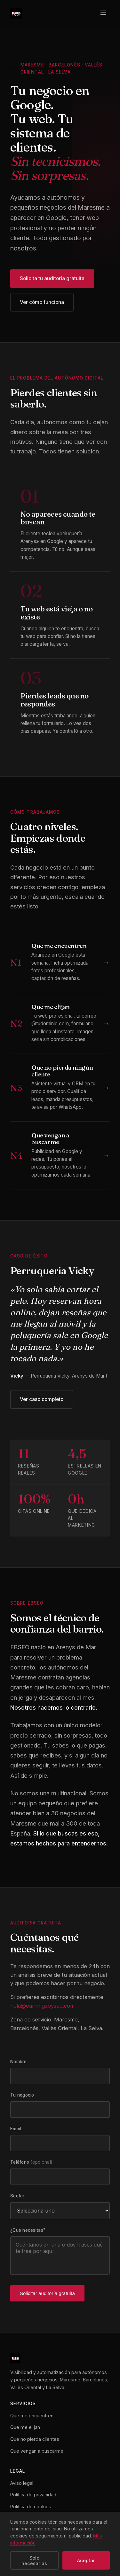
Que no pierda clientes (34, 2439)
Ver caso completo (41, 1399)
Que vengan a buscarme (36, 2451)
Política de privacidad (33, 2494)
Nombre (18, 2061)
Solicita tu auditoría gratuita (52, 279)
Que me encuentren (31, 2415)
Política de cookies (30, 2506)
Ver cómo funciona (42, 303)
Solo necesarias (34, 2560)
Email (15, 2128)
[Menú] (103, 13)
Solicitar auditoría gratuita (47, 2293)
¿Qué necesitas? (27, 2230)
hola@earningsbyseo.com (42, 2005)
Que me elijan (25, 2427)
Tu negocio (22, 2095)
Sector (17, 2195)
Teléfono (31, 2162)
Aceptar (86, 2560)
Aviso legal (21, 2483)
